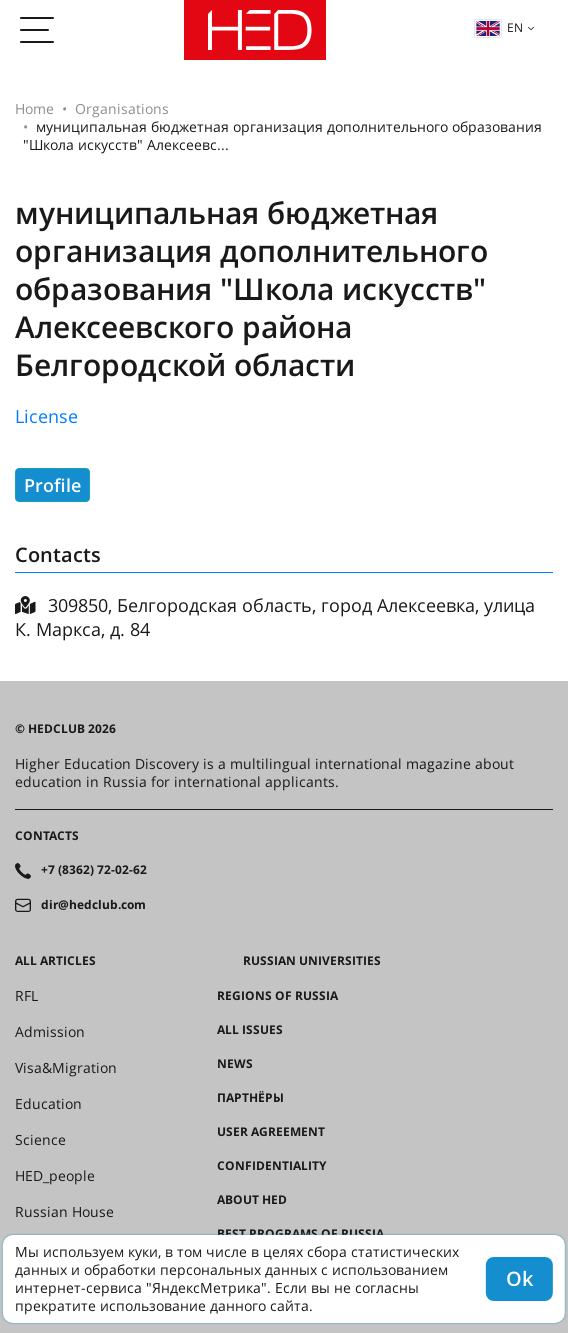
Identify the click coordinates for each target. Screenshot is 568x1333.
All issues (250, 1030)
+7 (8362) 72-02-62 (94, 870)
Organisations (122, 108)
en (499, 27)
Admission (50, 1032)
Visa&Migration (66, 1068)
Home (34, 108)
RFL (26, 996)
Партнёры (250, 1098)
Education (48, 1104)
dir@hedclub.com (93, 905)
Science (40, 1140)
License (46, 416)
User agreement (271, 1132)
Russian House (64, 1212)
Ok (519, 1278)
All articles (55, 961)
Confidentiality (271, 1166)
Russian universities (312, 961)
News (235, 1064)
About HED (252, 1200)
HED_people (55, 1176)
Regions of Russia (277, 996)
